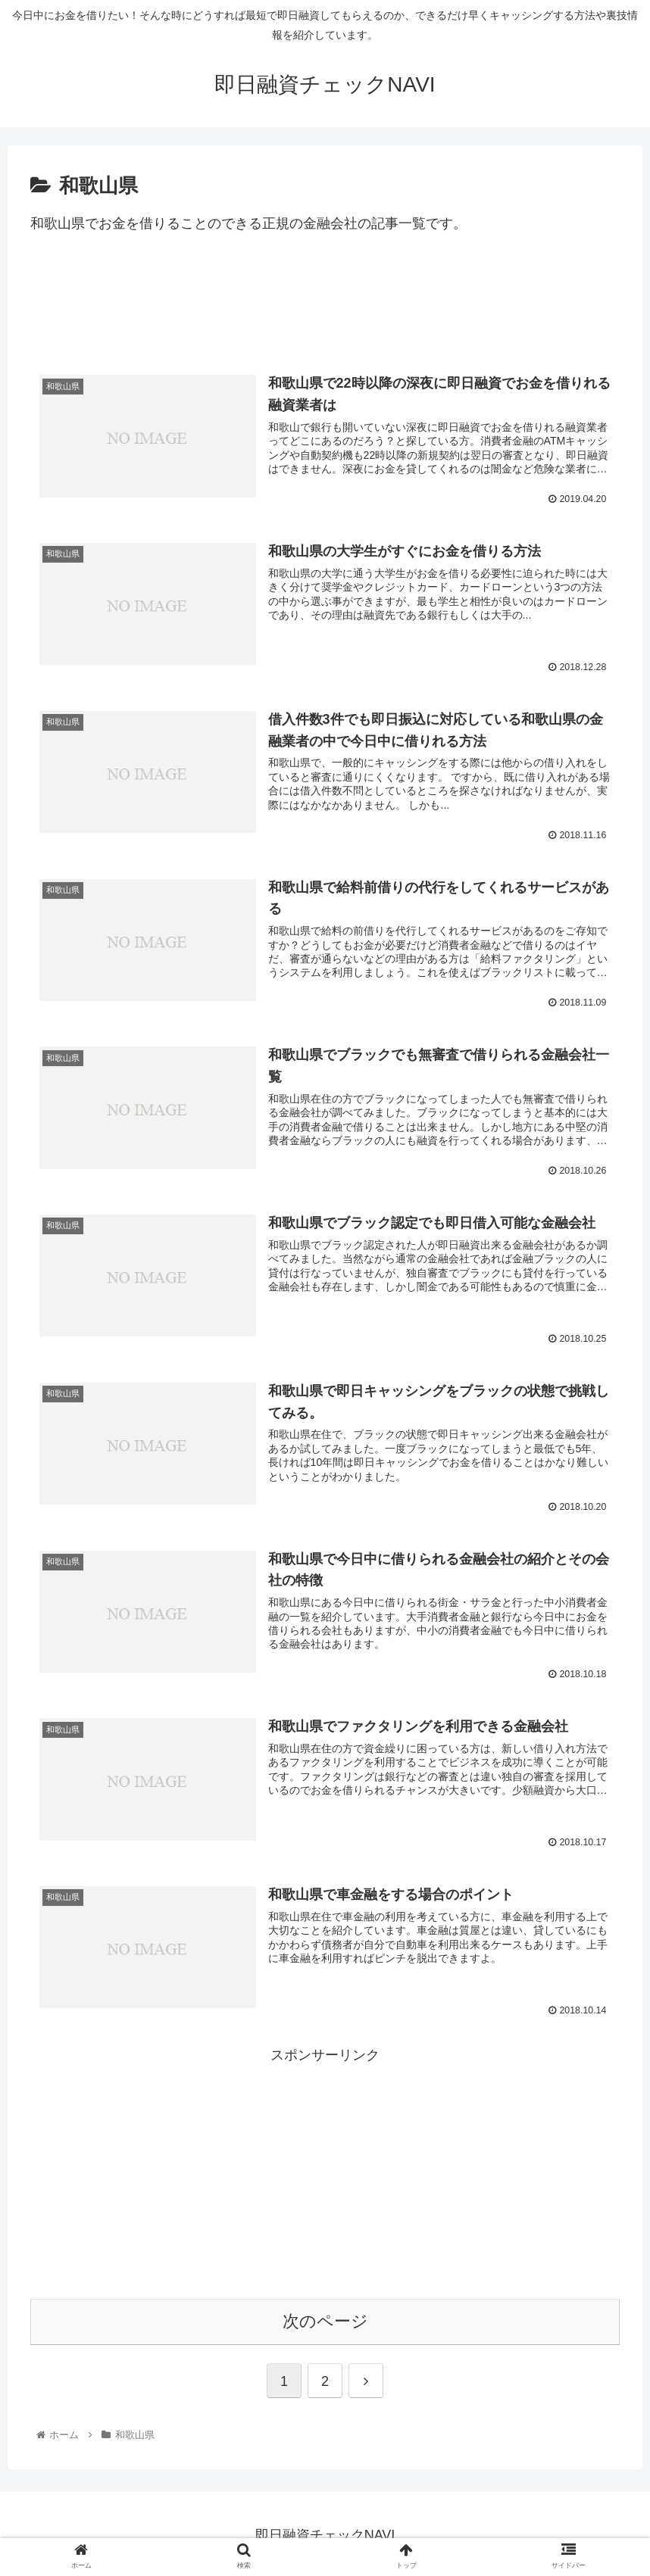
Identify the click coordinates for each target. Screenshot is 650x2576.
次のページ (325, 2318)
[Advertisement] (325, 310)
